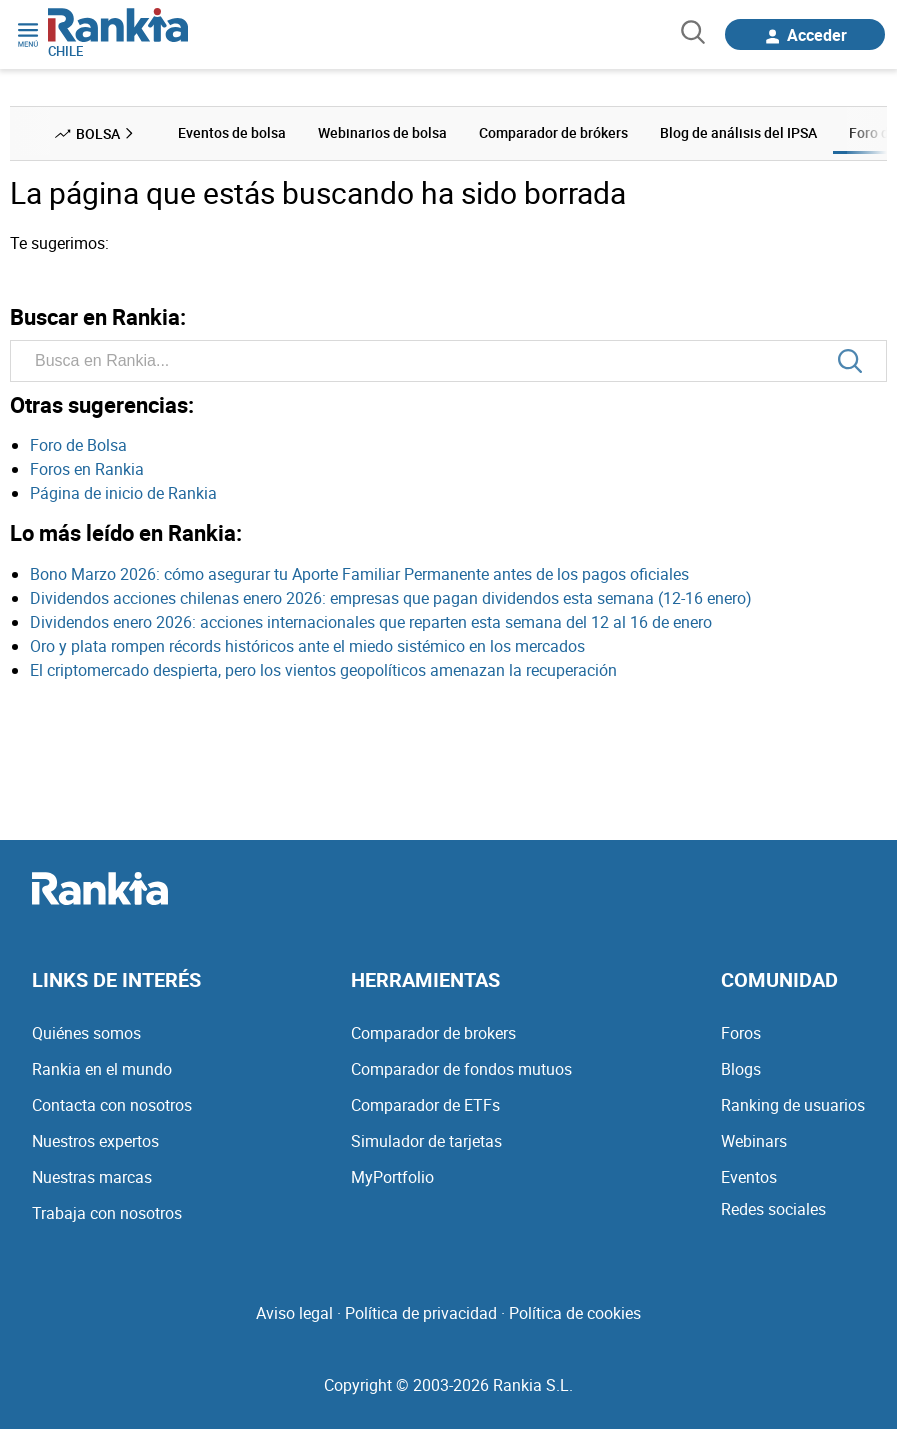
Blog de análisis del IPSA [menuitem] (738, 132)
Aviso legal (294, 1313)
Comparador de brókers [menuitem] (553, 132)
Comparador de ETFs (425, 1105)
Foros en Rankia (87, 469)
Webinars (754, 1141)
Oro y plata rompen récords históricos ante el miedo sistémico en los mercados (307, 646)
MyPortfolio (392, 1177)
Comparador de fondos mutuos (461, 1069)
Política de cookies (575, 1313)
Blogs (741, 1069)
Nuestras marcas (92, 1177)
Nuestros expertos (95, 1141)
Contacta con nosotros (112, 1105)
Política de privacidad (421, 1313)
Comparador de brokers (433, 1033)
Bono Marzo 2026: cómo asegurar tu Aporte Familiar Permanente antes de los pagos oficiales (359, 574)
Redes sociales (773, 1209)
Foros (741, 1033)
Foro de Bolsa (78, 445)
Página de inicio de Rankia (123, 493)
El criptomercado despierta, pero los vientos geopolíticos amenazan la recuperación (323, 670)
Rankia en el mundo (102, 1069)
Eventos (749, 1177)
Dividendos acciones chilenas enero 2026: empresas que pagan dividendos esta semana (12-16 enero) (391, 598)
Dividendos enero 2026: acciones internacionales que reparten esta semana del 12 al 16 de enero (371, 622)
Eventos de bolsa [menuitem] (232, 132)
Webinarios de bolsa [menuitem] (382, 132)
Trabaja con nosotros (107, 1213)
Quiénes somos (86, 1033)
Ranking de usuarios (793, 1105)
